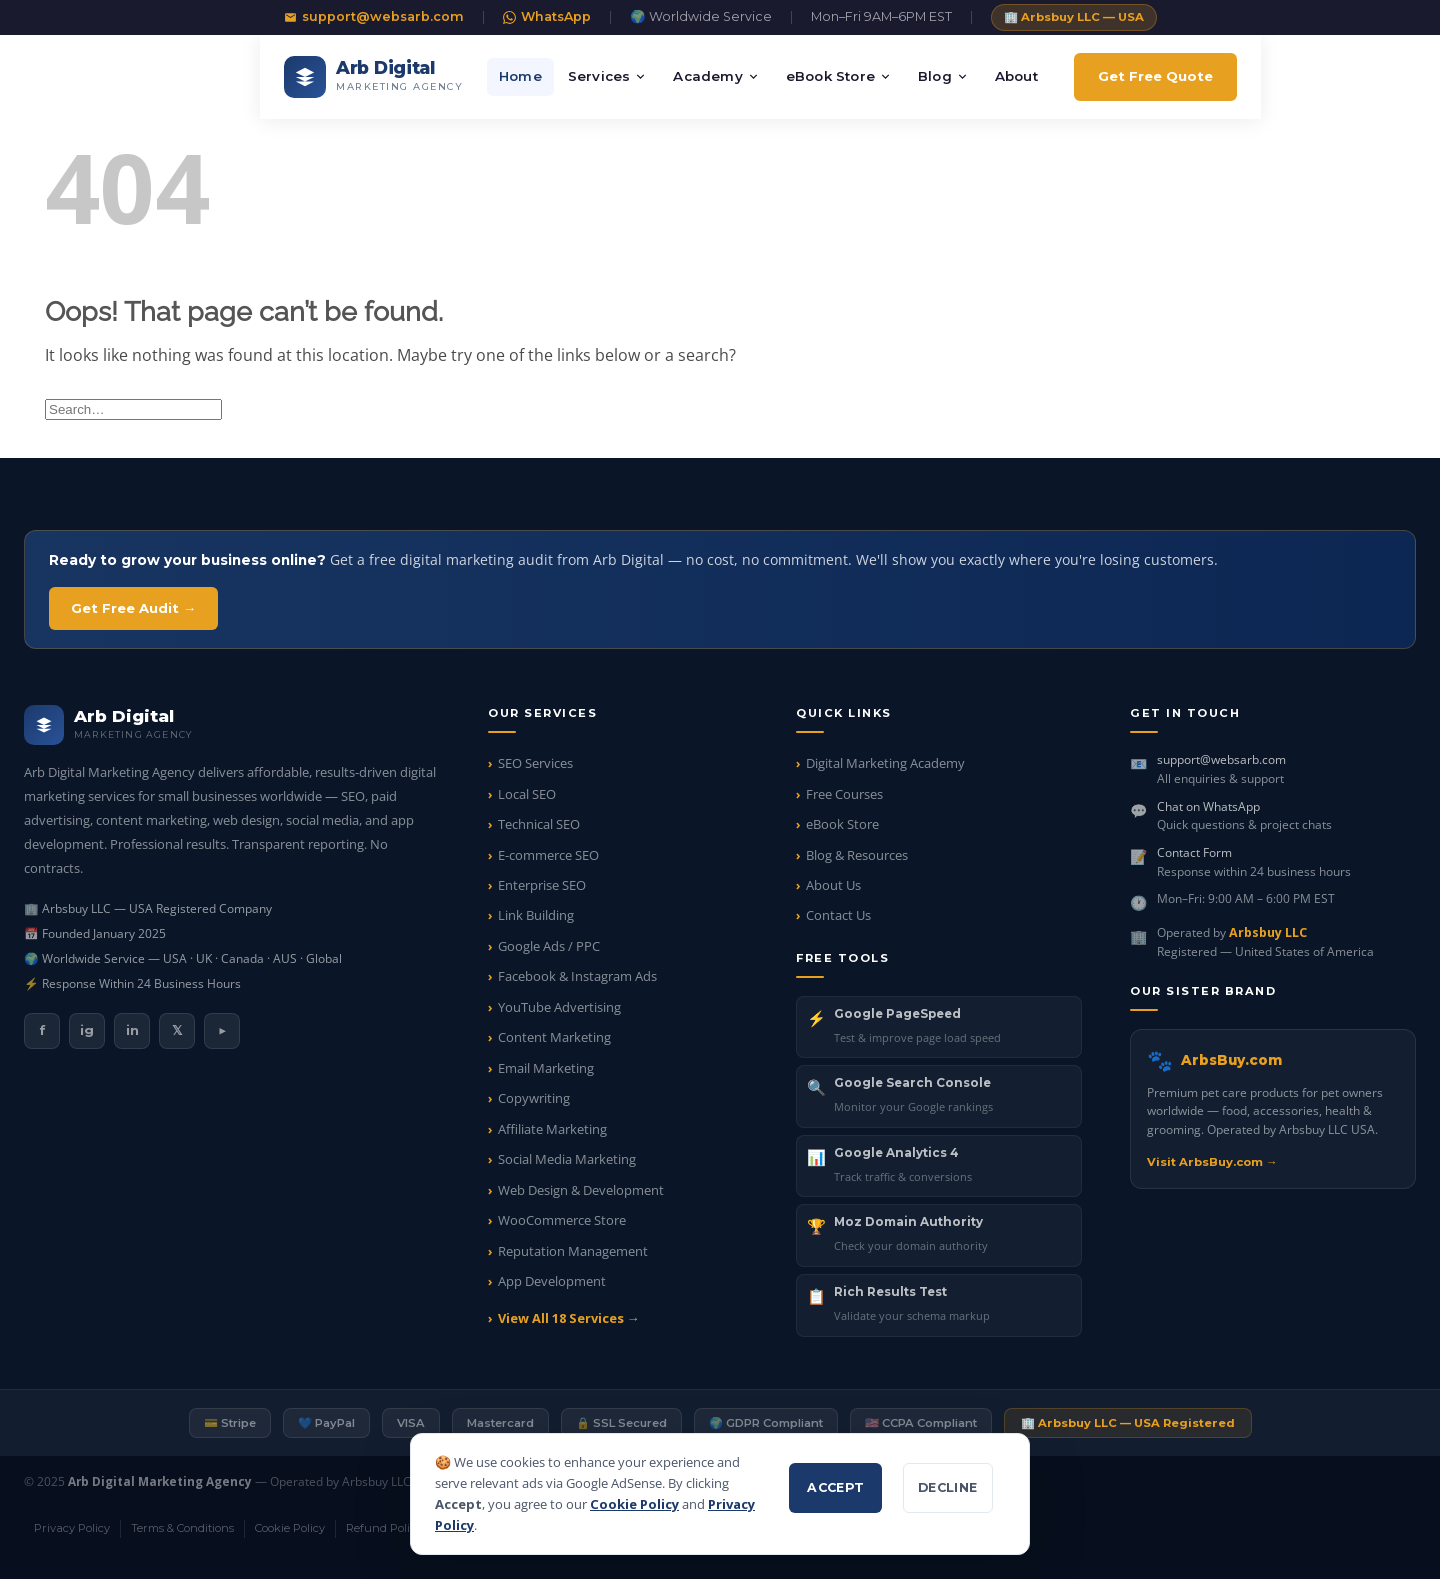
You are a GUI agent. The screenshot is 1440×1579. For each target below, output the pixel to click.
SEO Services (535, 763)
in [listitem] (132, 1030)
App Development (552, 1281)
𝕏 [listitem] (177, 1030)
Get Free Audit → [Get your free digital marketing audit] (133, 608)
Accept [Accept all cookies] (835, 1487)
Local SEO (527, 794)
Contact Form (1194, 852)
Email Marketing (546, 1068)
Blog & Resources (857, 855)
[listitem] (939, 1027)
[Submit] (1373, 408)
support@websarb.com (374, 16)
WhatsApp (547, 16)
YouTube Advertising (559, 1007)
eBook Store (839, 76)
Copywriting (534, 1098)
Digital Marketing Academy (885, 763)
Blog (943, 76)
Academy (716, 76)
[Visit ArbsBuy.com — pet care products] (1273, 1108)
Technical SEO (539, 824)
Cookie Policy (634, 1504)
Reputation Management (573, 1251)
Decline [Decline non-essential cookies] (948, 1487)
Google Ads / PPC (549, 946)
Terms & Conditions (182, 1528)
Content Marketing (554, 1037)
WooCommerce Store (562, 1220)
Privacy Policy (72, 1528)
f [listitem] (42, 1030)
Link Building (536, 915)
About (1016, 76)
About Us (833, 885)
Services (608, 76)
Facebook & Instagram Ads (577, 976)
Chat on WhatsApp (1208, 806)
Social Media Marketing (567, 1159)
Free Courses (844, 794)
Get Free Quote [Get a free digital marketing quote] (1155, 76)
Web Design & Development (581, 1190)
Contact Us (838, 915)
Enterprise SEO (542, 885)
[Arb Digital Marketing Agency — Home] (373, 77)
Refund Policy (384, 1528)
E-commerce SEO (548, 855)
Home (520, 76)
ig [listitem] (87, 1030)
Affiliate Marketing (552, 1129)
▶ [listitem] (222, 1030)
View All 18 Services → (569, 1318)
